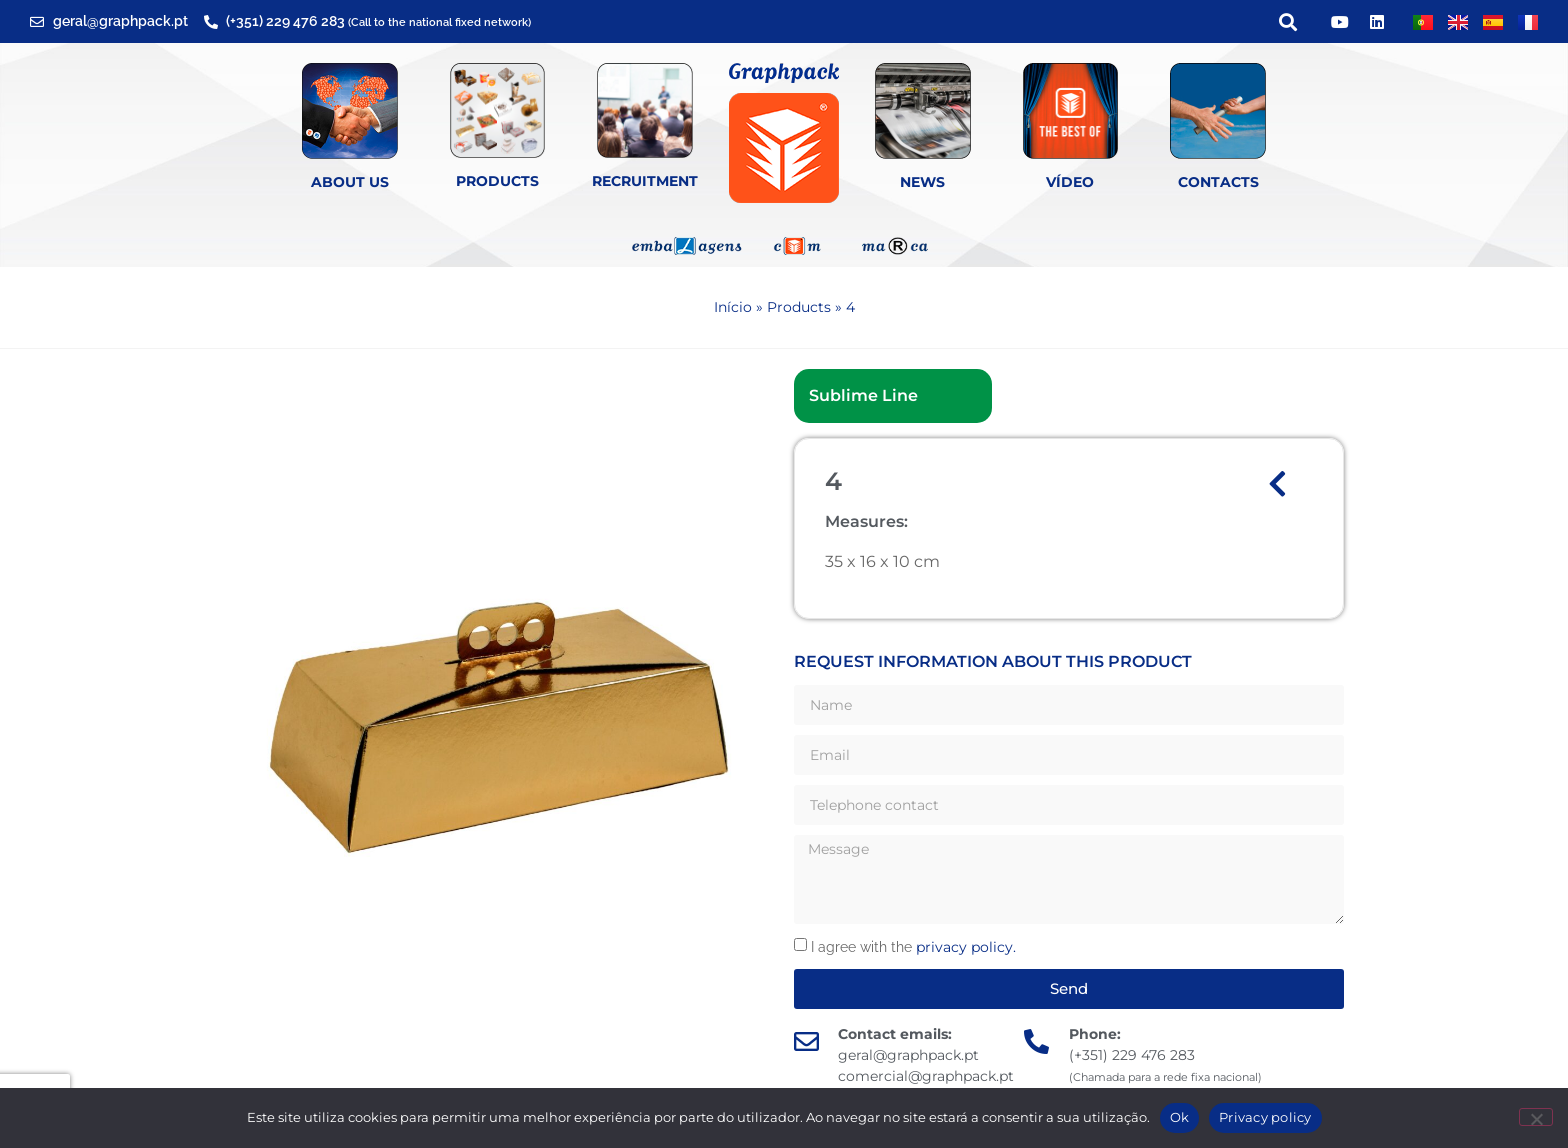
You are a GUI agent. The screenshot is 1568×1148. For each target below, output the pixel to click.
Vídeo (1070, 182)
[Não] (1536, 1117)
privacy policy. (966, 947)
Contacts (1218, 182)
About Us (350, 182)
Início (733, 307)
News (922, 182)
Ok (1180, 1117)
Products (497, 181)
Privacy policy (1265, 1117)
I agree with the (913, 947)
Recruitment (645, 181)
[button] (1287, 21)
